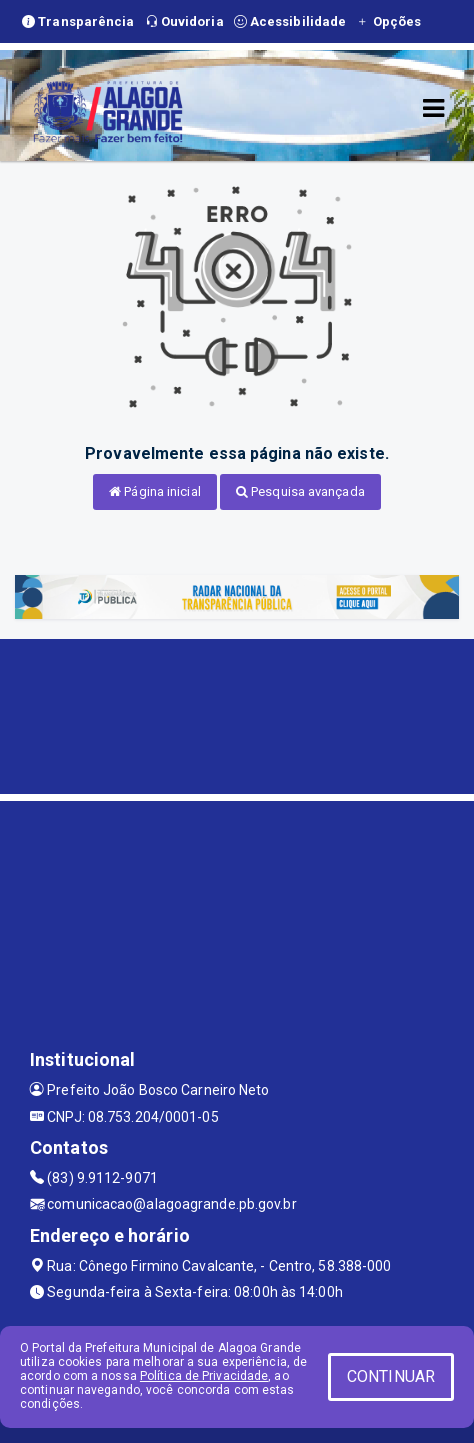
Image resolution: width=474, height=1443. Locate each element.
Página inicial (155, 491)
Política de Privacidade (204, 1376)
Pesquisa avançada (300, 491)
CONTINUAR (391, 1376)
